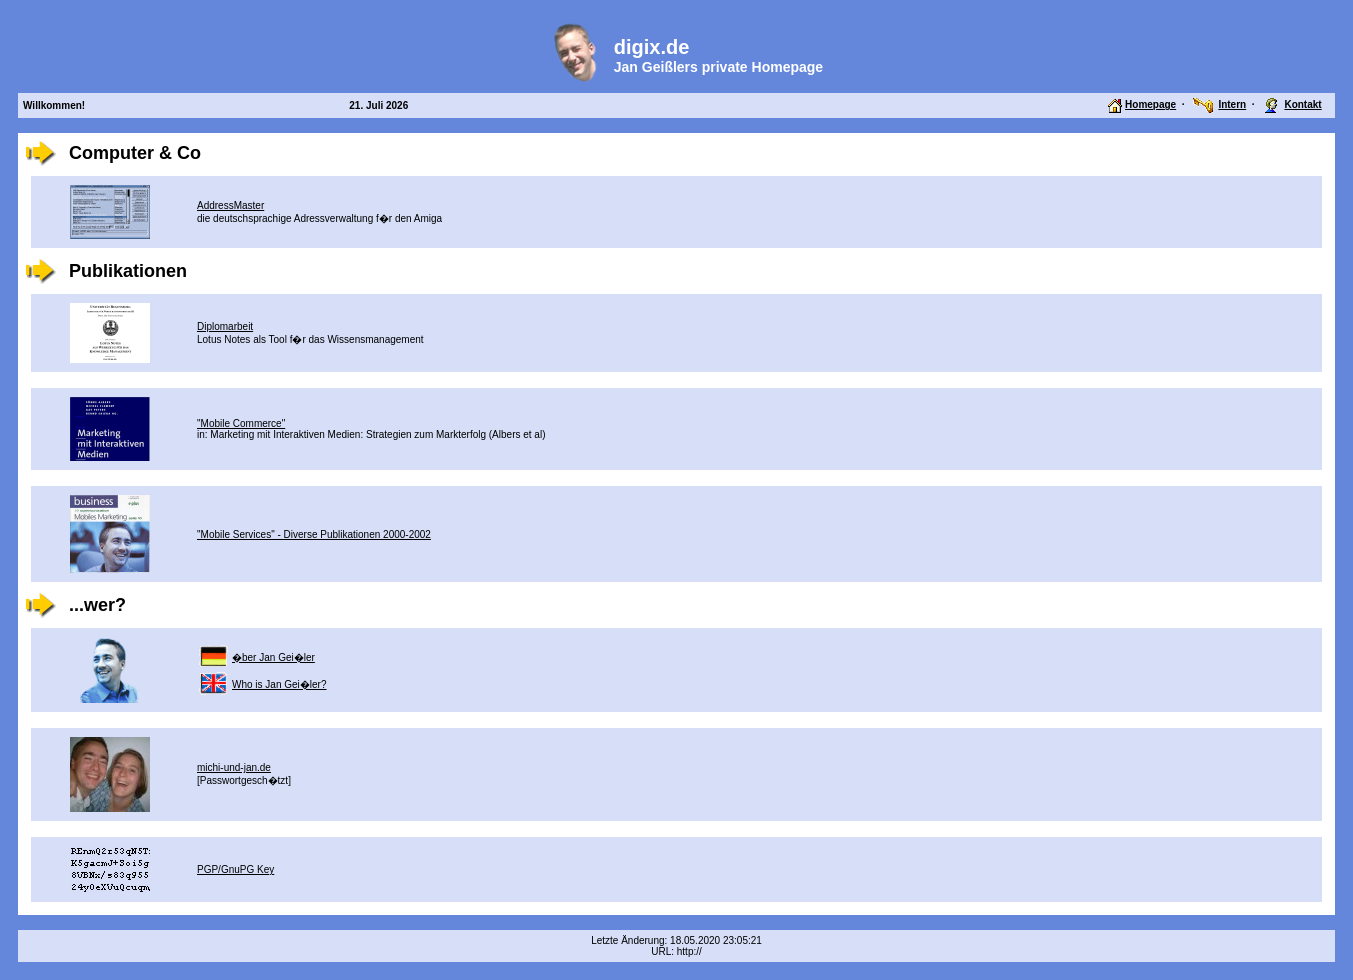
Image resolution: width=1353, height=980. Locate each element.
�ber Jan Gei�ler (273, 657)
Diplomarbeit (225, 326)
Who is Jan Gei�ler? (279, 684)
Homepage (1150, 104)
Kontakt (1302, 104)
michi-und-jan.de (234, 767)
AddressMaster (230, 205)
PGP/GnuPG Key (235, 869)
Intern (1232, 104)
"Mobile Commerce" (241, 423)
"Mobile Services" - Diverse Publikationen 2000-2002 (314, 534)
